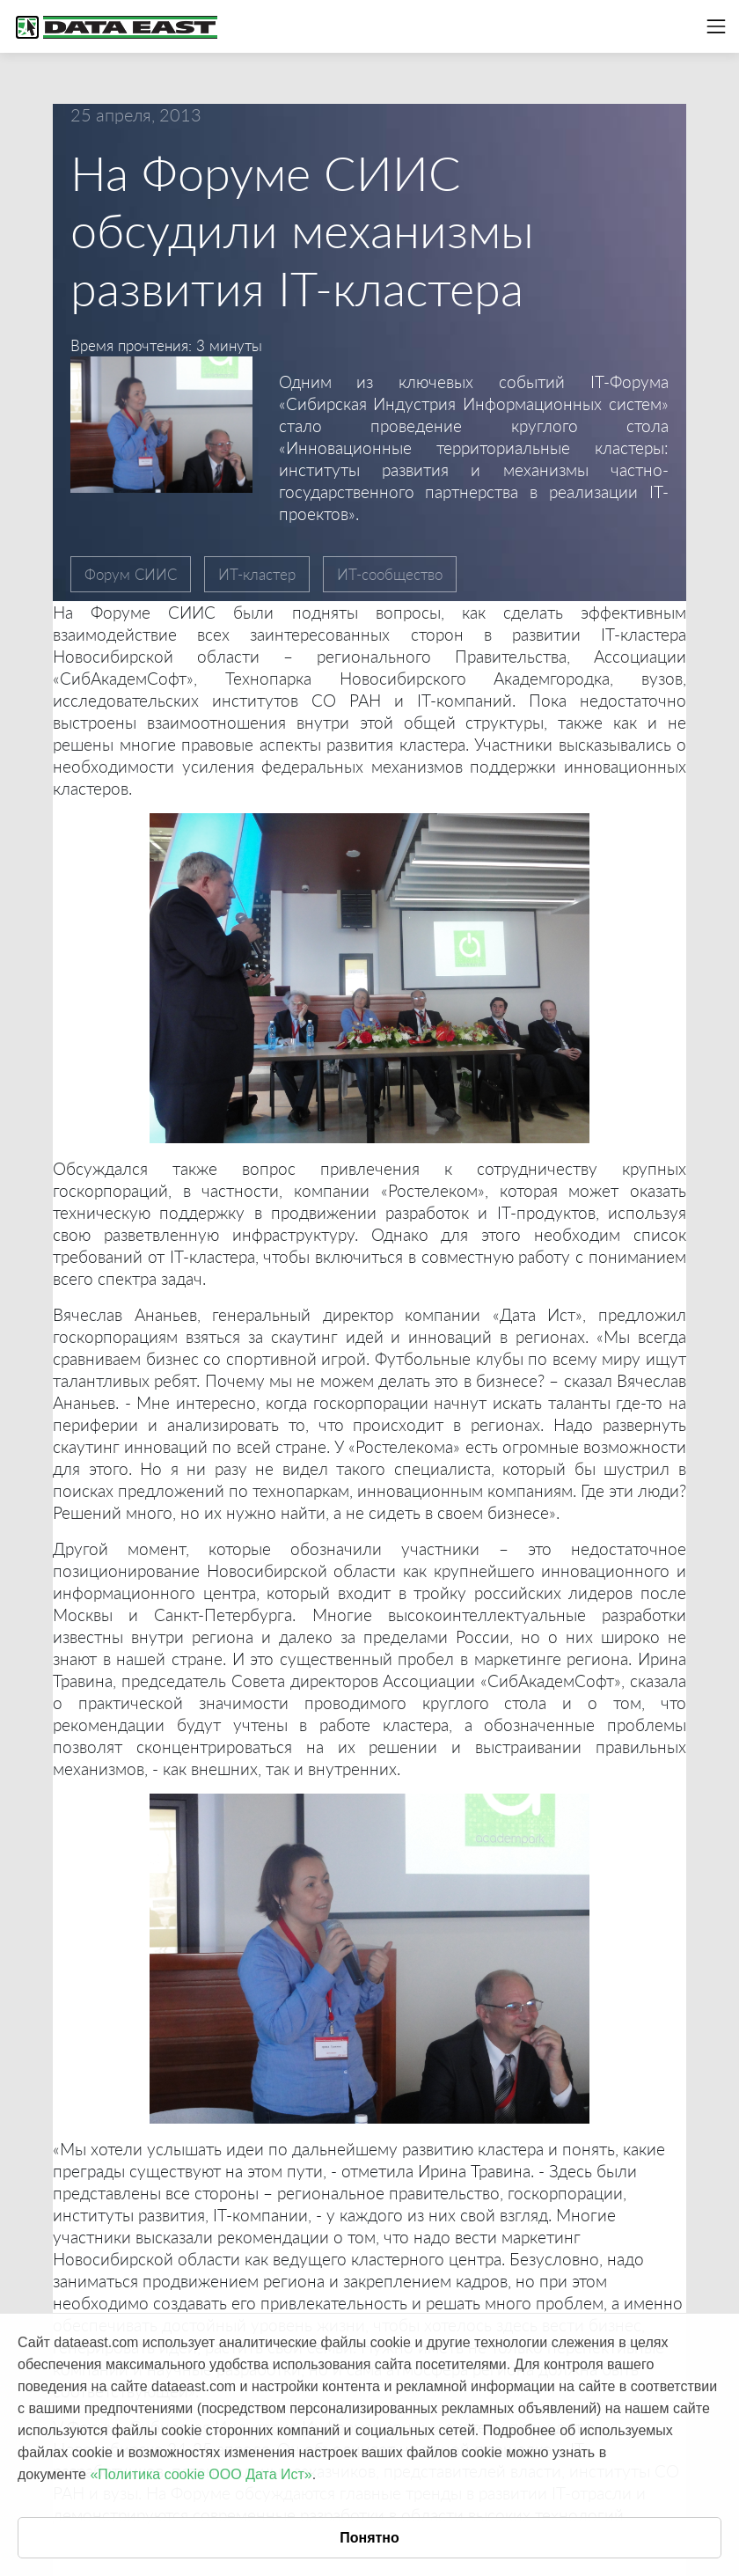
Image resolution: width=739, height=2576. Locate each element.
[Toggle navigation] (716, 26)
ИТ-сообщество (390, 574)
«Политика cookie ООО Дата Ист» (200, 2474)
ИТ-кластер (257, 574)
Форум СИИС (130, 574)
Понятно (369, 2537)
